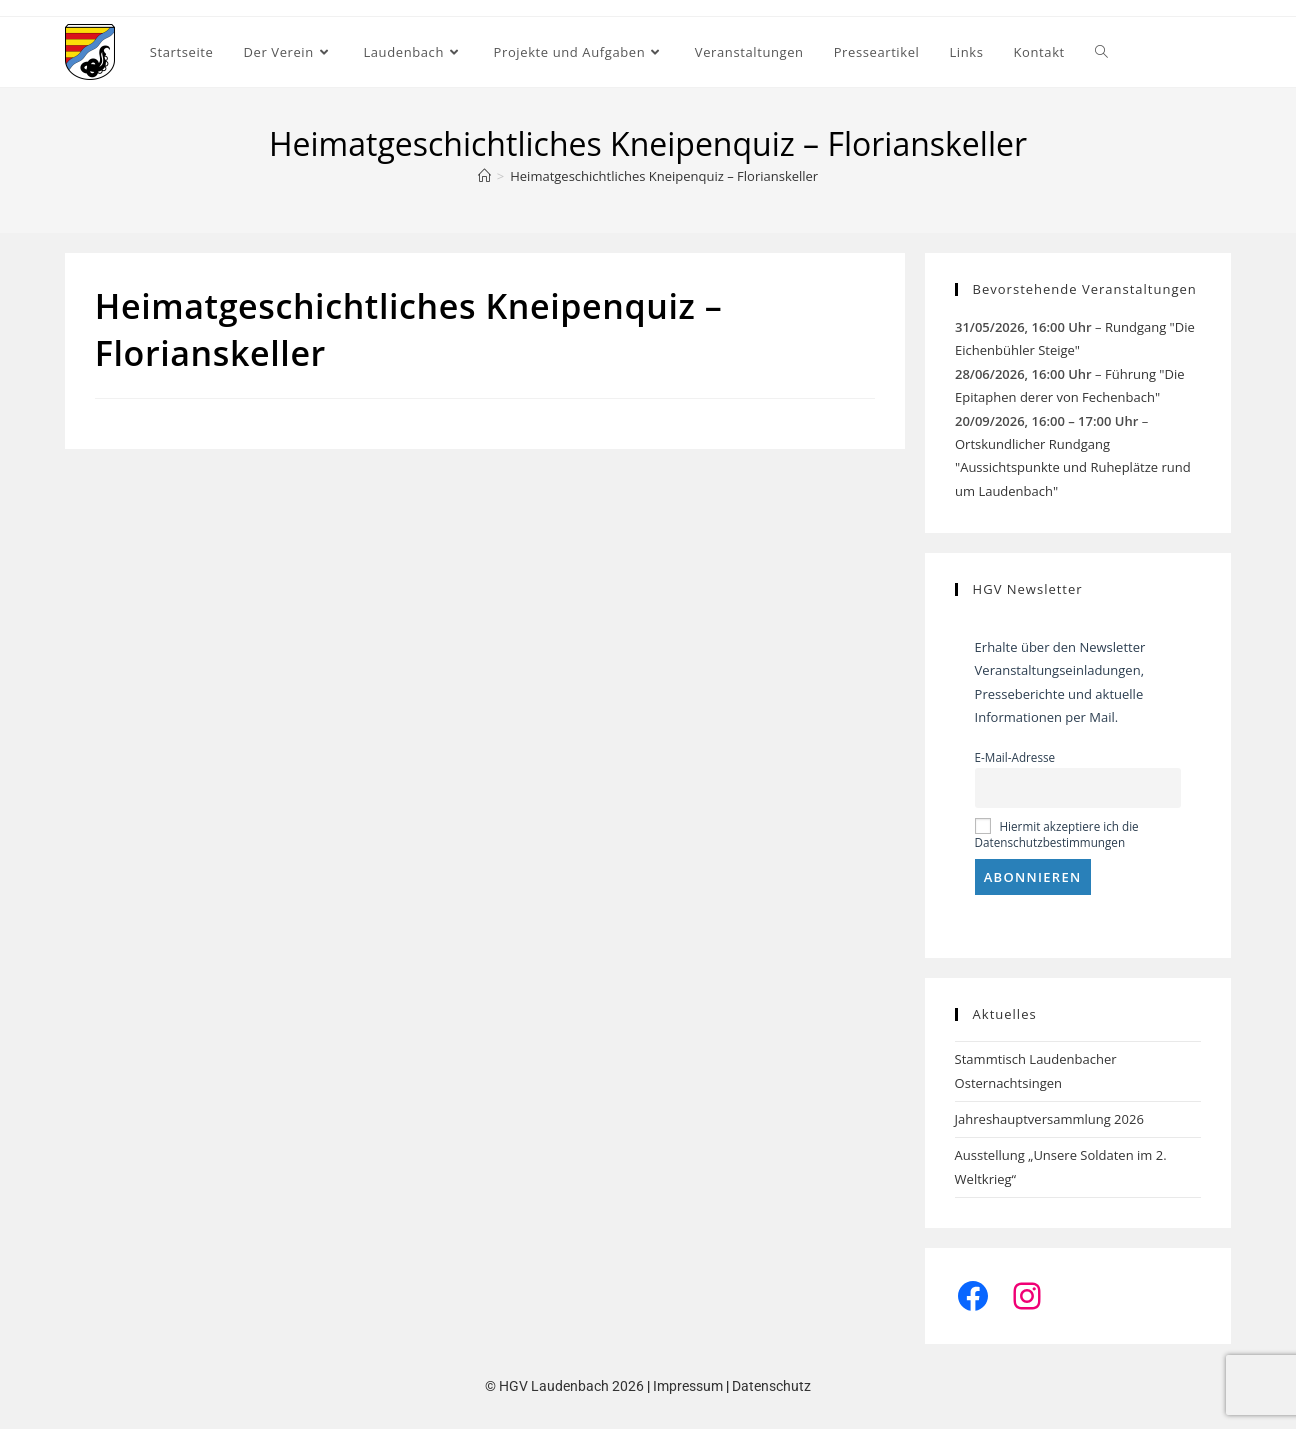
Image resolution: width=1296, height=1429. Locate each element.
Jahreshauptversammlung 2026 (1049, 1119)
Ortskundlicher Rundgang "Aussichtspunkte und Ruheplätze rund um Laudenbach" (1073, 467)
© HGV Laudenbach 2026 (564, 1386)
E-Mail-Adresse (1015, 757)
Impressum (688, 1386)
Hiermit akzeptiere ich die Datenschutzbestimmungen (1057, 834)
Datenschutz (771, 1386)
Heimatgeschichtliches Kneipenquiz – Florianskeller (664, 176)
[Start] (484, 176)
